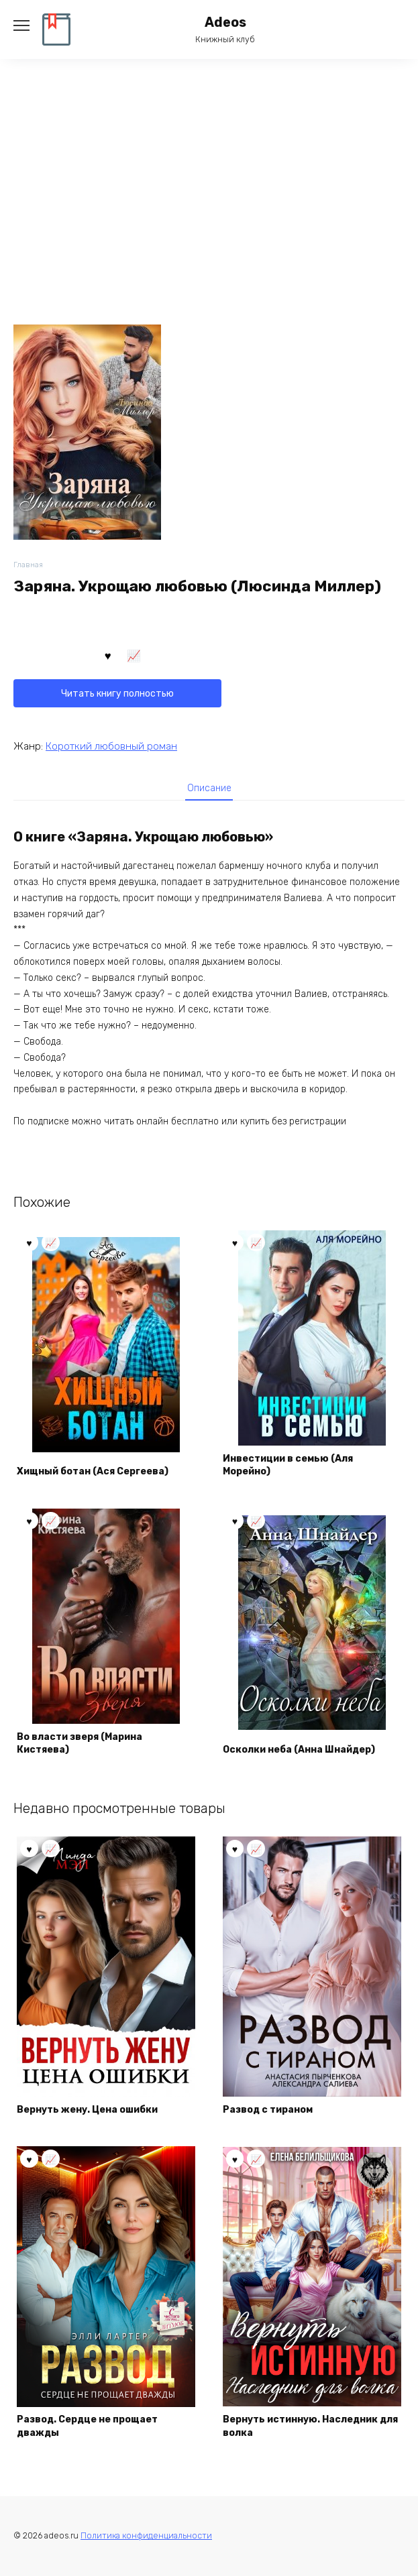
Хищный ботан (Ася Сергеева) (92, 1471)
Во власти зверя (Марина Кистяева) (79, 1743)
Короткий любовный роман (111, 746)
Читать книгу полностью (117, 693)
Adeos (225, 22)
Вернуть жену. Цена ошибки (87, 2109)
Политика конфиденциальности (146, 2535)
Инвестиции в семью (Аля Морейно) (288, 1465)
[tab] (209, 788)
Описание (209, 788)
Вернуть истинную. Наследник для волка (310, 2426)
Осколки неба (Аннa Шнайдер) (299, 1749)
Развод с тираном (268, 2109)
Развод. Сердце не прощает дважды (87, 2426)
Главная (28, 565)
